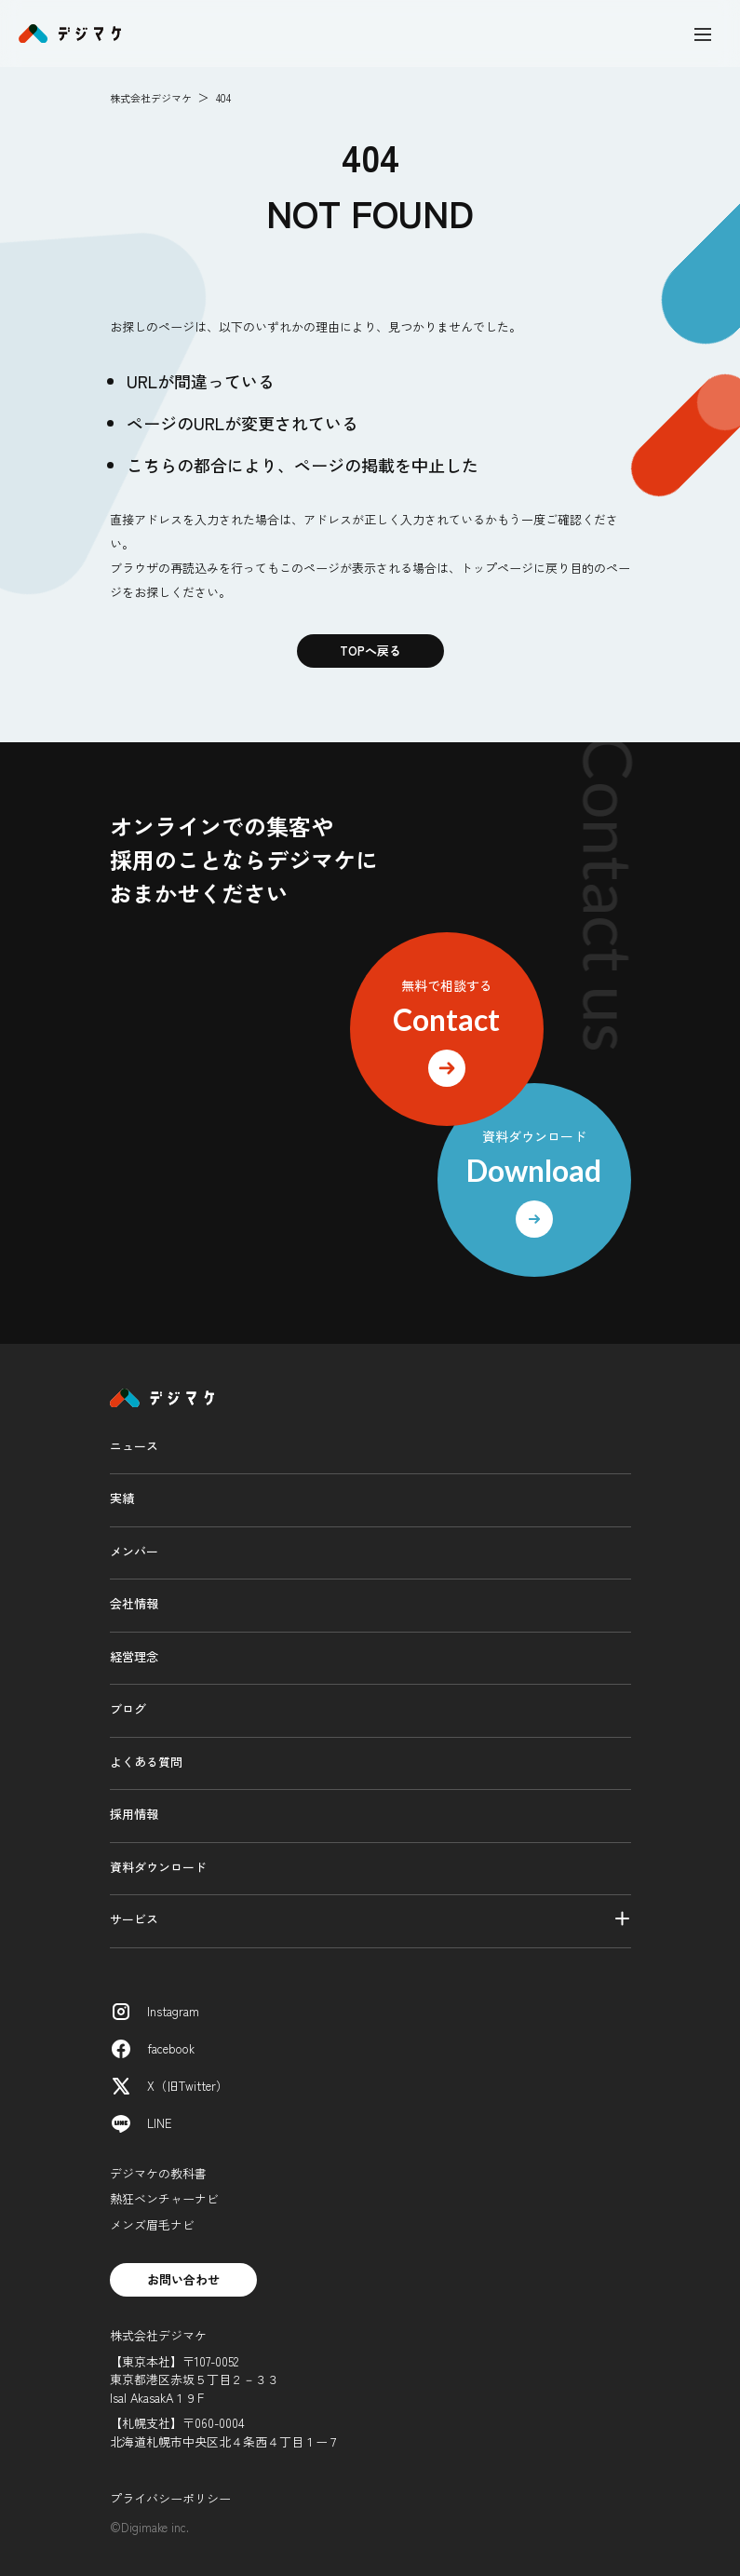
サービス (134, 1919)
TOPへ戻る (370, 650)
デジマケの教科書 (158, 2173)
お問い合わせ (183, 2279)
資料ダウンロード (158, 1867)
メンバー (134, 1551)
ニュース (134, 1446)
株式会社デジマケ (151, 97)
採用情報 (134, 1814)
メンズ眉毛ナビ (152, 2224)
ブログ (128, 1708)
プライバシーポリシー (170, 2498)
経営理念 (134, 1656)
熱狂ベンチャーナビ (164, 2198)
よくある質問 (146, 1761)
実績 (122, 1498)
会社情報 (134, 1603)
